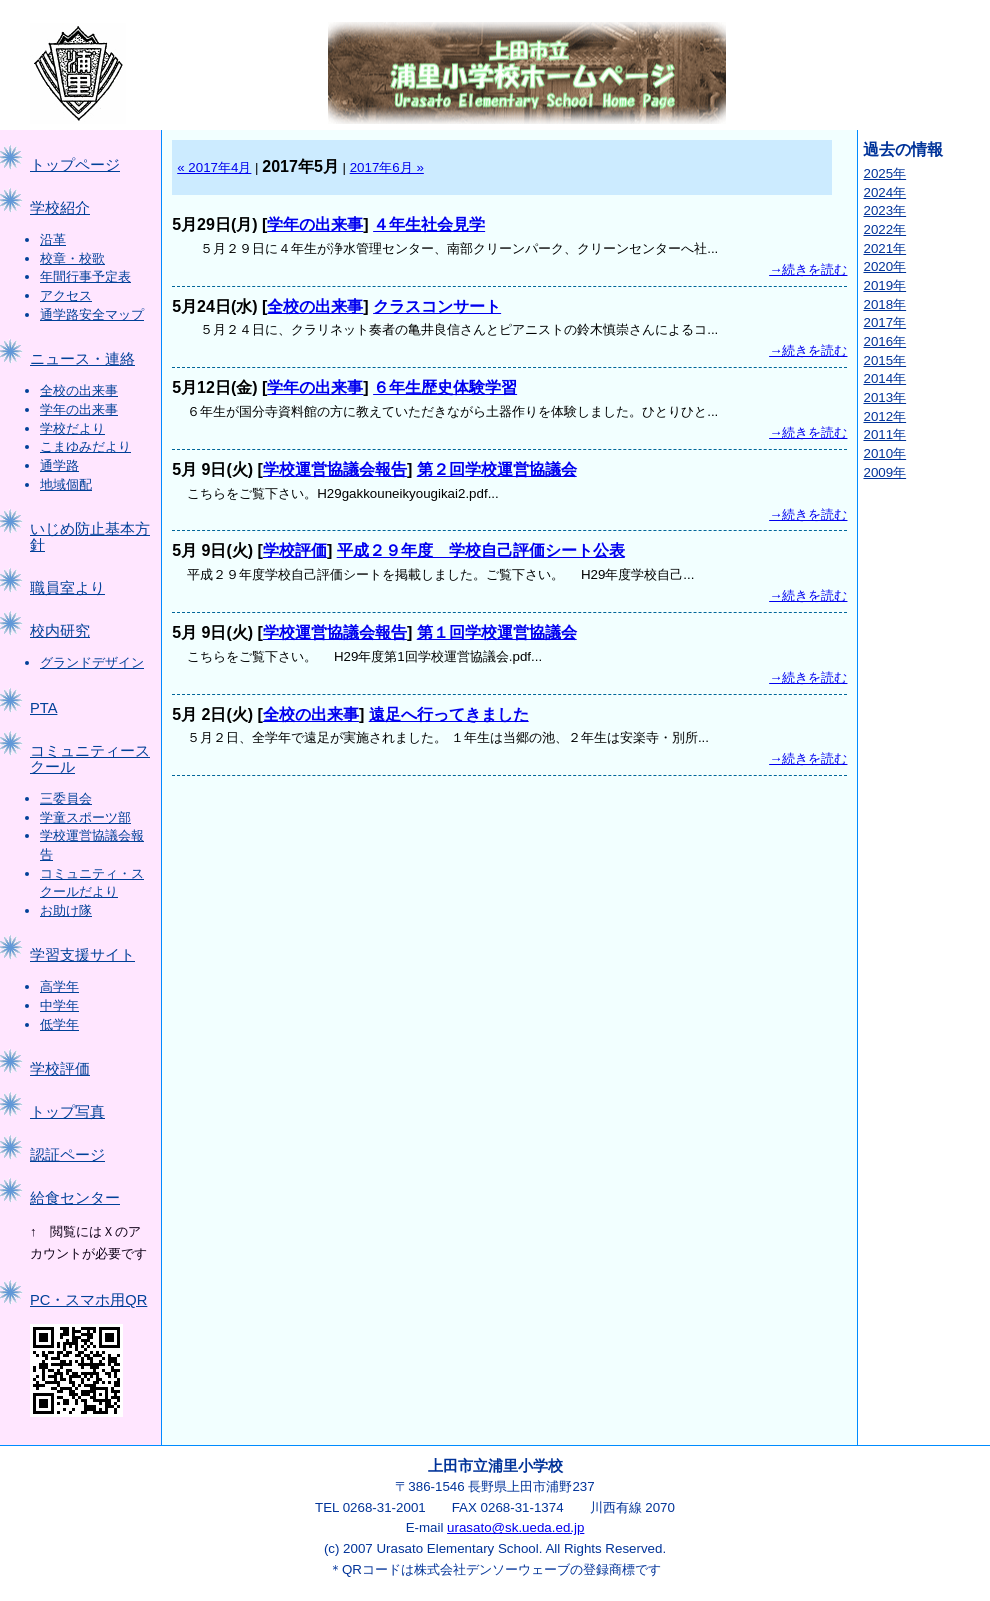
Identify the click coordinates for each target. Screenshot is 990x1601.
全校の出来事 (79, 390)
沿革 (53, 239)
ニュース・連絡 (82, 359)
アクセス (66, 295)
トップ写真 (67, 1112)
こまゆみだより (85, 446)
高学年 (59, 986)
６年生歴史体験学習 (445, 387)
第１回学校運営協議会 (497, 632)
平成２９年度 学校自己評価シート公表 (481, 550)
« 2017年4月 (214, 167)
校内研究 (60, 631)
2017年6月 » (387, 167)
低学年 (59, 1024)
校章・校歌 (72, 258)
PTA (43, 708)
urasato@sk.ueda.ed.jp (515, 1527)
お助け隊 (66, 910)
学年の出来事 (79, 409)
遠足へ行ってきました (449, 714)
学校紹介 (60, 208)
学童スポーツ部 (85, 817)
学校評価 (60, 1069)
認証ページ (67, 1155)
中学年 (59, 1005)
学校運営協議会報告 (335, 469)
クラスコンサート (437, 306)
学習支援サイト (82, 955)
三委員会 (66, 798)
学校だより (72, 428)
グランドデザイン (92, 662)
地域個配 (66, 484)
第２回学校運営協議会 (497, 469)
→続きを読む (808, 269)
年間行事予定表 (85, 276)
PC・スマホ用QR (88, 1300)
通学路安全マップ (92, 314)
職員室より (67, 588)
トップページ (75, 165)
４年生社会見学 (429, 224)
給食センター (75, 1198)
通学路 (59, 465)
